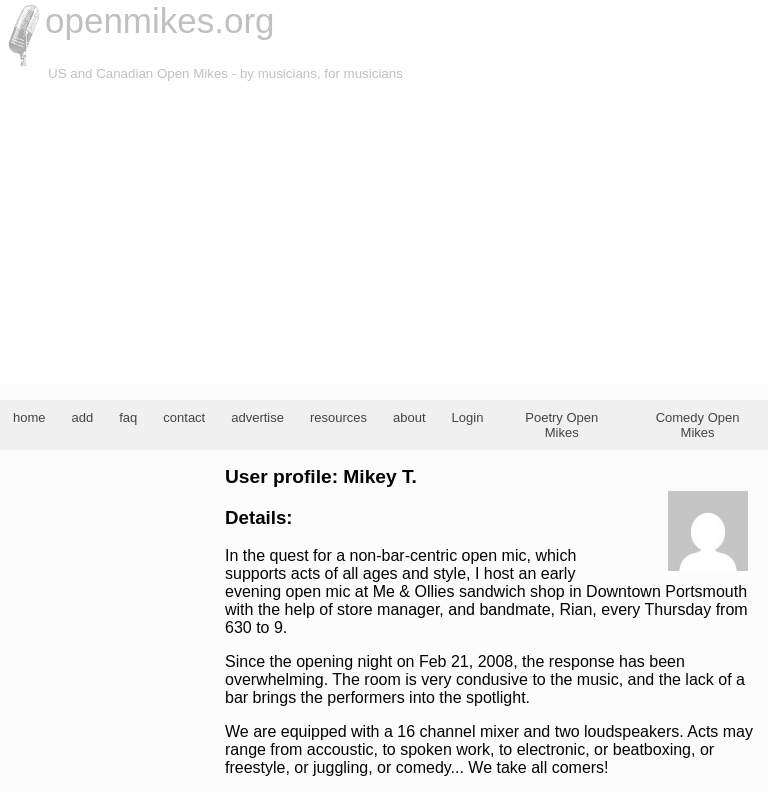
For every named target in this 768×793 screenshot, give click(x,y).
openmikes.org (160, 20)
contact (184, 417)
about (409, 417)
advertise (257, 417)
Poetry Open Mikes (561, 425)
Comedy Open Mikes (698, 425)
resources (338, 417)
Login (468, 417)
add (83, 417)
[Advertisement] (384, 234)
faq (128, 417)
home (29, 417)
